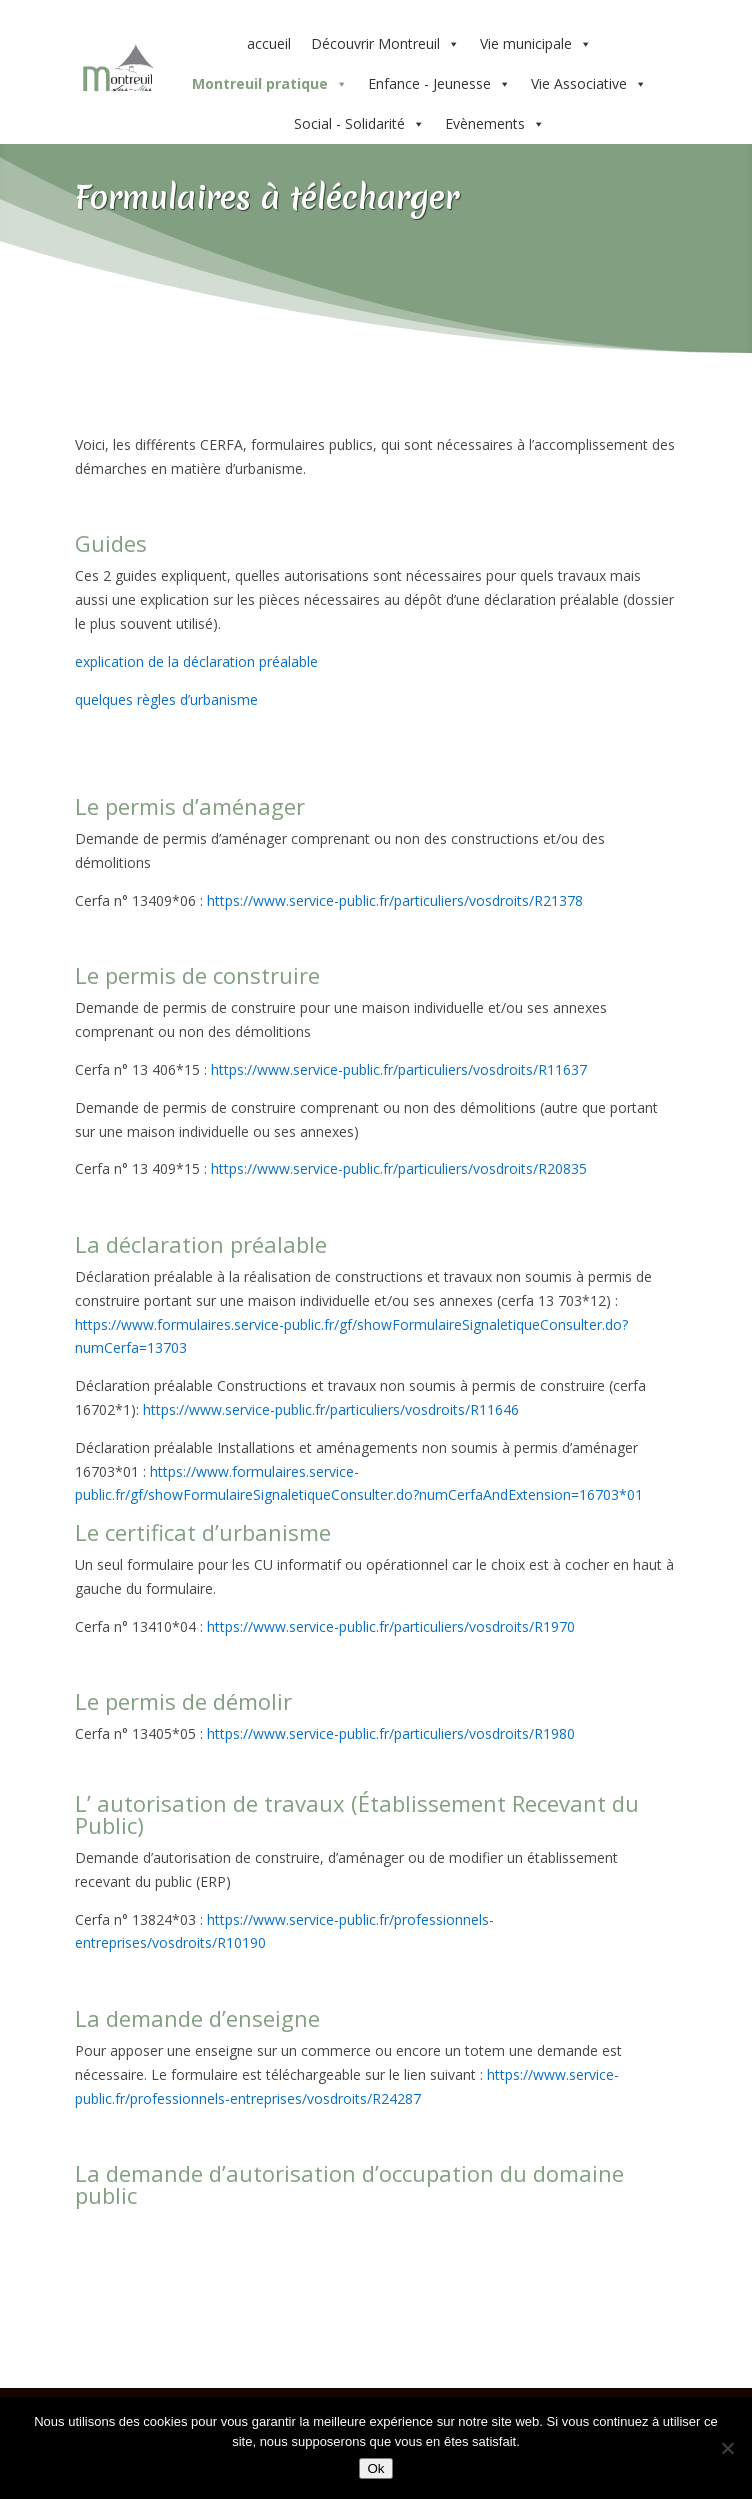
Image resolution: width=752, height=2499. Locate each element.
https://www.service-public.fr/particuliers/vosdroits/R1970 (391, 1626)
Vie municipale (536, 44)
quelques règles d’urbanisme (166, 699)
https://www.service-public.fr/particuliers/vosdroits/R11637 (399, 1069)
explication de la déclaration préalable (196, 661)
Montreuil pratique (270, 84)
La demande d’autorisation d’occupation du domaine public (349, 2184)
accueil (269, 43)
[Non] (727, 2448)
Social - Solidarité (359, 124)
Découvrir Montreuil (385, 44)
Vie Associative (589, 84)
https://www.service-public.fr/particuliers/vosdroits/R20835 (399, 1168)
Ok (375, 2468)
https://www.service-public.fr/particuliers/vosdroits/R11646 (331, 1409)
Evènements (495, 124)
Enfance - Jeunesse (439, 84)
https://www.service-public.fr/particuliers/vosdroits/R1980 (389, 1733)
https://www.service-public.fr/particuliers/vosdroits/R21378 (395, 900)
